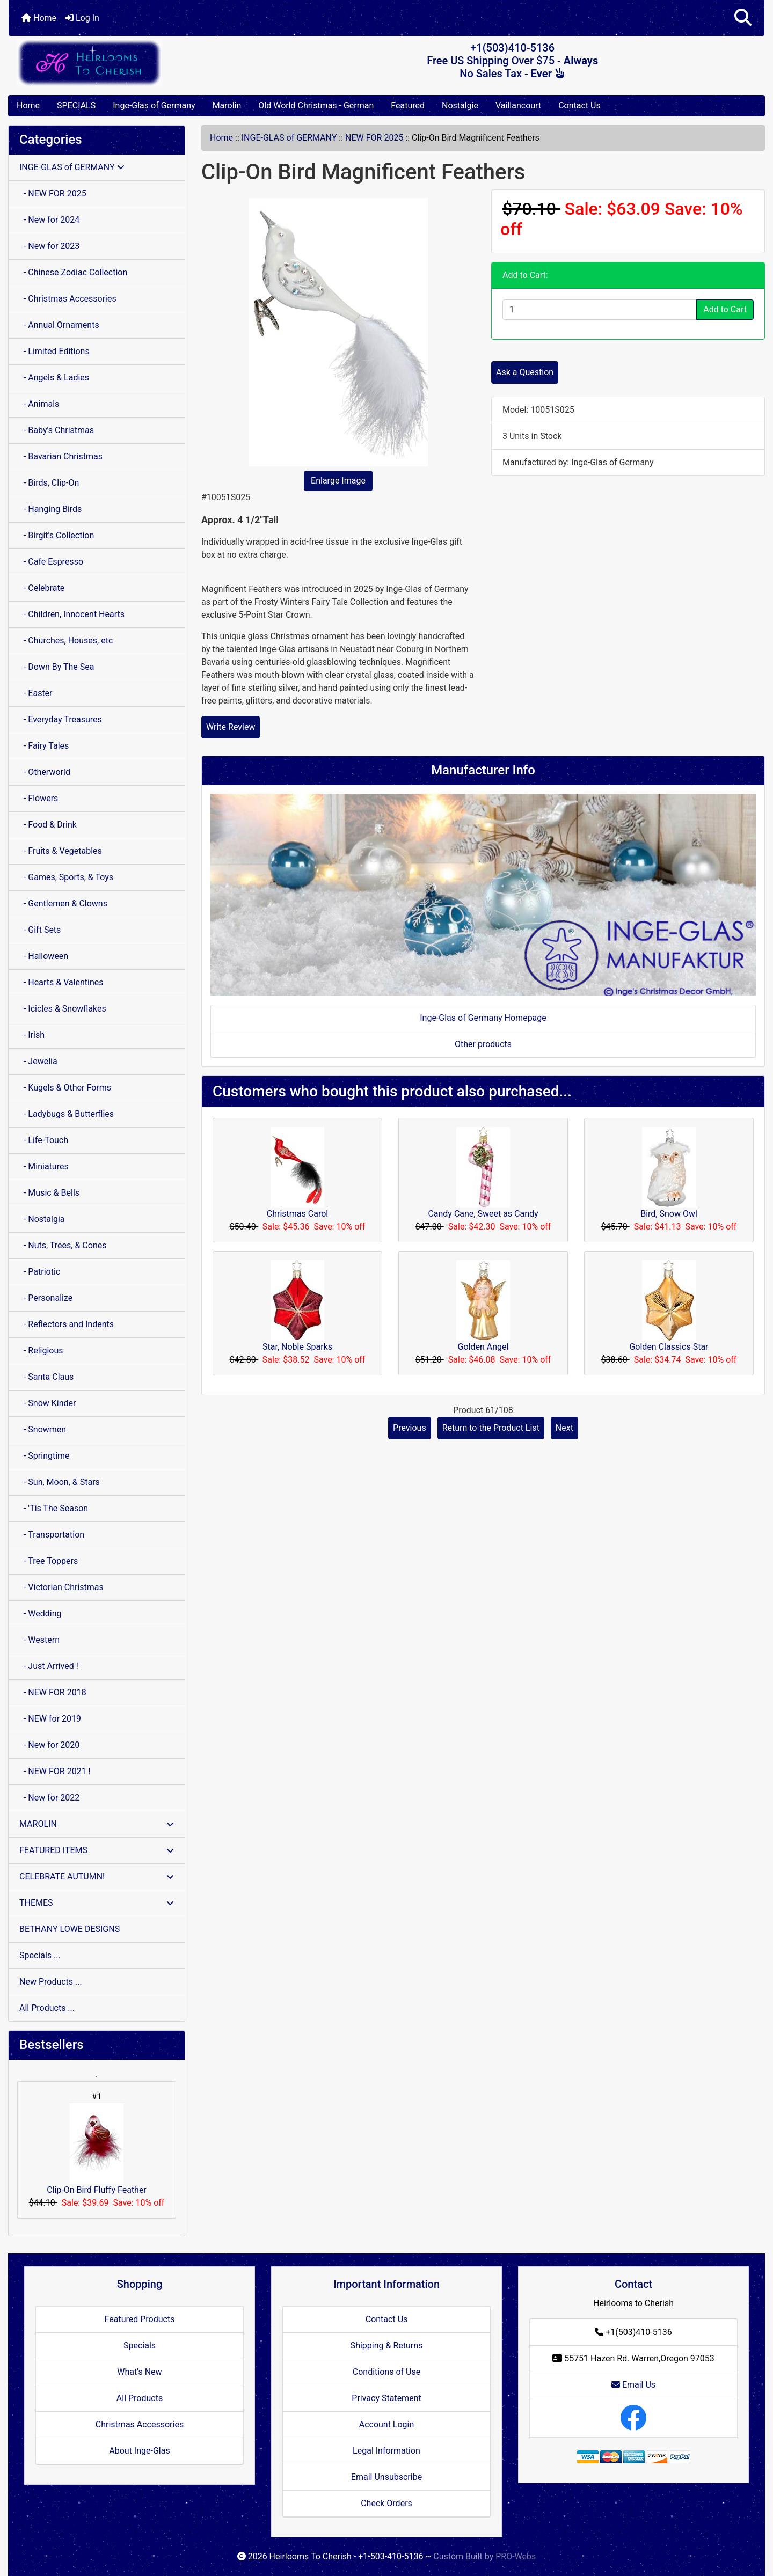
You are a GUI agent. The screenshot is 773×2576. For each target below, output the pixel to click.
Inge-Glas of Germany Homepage (483, 1018)
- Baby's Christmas (56, 430)
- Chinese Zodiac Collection (73, 272)
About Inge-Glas (139, 2451)
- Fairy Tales (44, 746)
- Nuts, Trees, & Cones (62, 1245)
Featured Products (140, 2319)
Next (564, 1428)
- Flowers (38, 798)
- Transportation (51, 1534)
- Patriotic (39, 1272)
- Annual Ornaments (59, 325)
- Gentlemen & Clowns (63, 903)
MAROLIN (96, 1824)
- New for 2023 (49, 246)
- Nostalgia (42, 1219)
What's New (139, 2372)
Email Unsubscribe (386, 2477)
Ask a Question (524, 372)
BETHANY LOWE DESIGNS (69, 1929)
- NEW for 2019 (50, 1719)
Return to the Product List (490, 1428)
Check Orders (386, 2503)
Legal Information (386, 2451)
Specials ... (40, 1955)
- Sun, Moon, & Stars (59, 1482)
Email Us (633, 2385)
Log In (82, 18)
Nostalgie (460, 105)
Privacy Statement (386, 2398)
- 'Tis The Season (53, 1508)
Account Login (386, 2424)
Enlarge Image (338, 480)
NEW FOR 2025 (374, 138)
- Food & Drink (48, 824)
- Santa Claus (46, 1377)
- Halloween (43, 956)
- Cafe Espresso (51, 562)
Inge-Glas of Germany (154, 105)
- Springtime (44, 1456)
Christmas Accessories (140, 2424)
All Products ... (47, 2008)
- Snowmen (42, 1429)
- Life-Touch (43, 1140)
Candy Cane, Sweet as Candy (483, 1214)
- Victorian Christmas (61, 1587)
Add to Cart (725, 309)
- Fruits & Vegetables (60, 851)
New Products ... (50, 1982)
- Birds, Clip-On (49, 483)
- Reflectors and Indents (66, 1324)
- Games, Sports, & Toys (66, 877)
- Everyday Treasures (60, 719)
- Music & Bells (49, 1193)
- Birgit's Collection (56, 535)
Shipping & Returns (387, 2345)
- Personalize (45, 1298)
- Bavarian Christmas (61, 456)
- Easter (36, 693)
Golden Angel (483, 1347)
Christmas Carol (297, 1214)
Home (38, 18)
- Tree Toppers (48, 1561)
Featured (408, 105)
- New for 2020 (49, 1745)
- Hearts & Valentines (61, 982)
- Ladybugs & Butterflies (66, 1114)
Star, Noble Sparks (297, 1347)
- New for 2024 (49, 220)
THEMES (96, 1903)
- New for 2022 (49, 1797)
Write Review (230, 727)
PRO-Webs (515, 2556)
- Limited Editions (54, 351)
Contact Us (579, 105)
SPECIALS (76, 105)
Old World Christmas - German (316, 105)
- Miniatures (44, 1166)
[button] (743, 18)
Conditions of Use (386, 2372)
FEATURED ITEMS (96, 1850)
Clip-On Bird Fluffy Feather (97, 2149)
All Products (139, 2398)
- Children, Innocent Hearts (72, 614)
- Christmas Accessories (67, 299)
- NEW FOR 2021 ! (55, 1771)
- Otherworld (44, 772)
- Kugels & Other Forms (65, 1087)
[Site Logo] (134, 62)
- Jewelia (38, 1061)
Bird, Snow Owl (668, 1214)
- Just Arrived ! (48, 1666)
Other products (483, 1044)
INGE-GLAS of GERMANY (289, 138)
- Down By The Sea (56, 667)
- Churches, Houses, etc (66, 640)
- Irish (32, 1035)
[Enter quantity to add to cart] (599, 309)
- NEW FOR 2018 (52, 1692)
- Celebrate (41, 588)
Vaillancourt (518, 105)
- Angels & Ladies (54, 377)
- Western (39, 1640)
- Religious (41, 1350)
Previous (409, 1428)
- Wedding (40, 1613)
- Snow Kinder (47, 1403)
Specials (139, 2345)
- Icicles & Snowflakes (62, 1009)
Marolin (227, 105)
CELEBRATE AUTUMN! (96, 1876)
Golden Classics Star (668, 1347)
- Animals (39, 404)
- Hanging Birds (50, 509)
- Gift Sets (40, 930)
